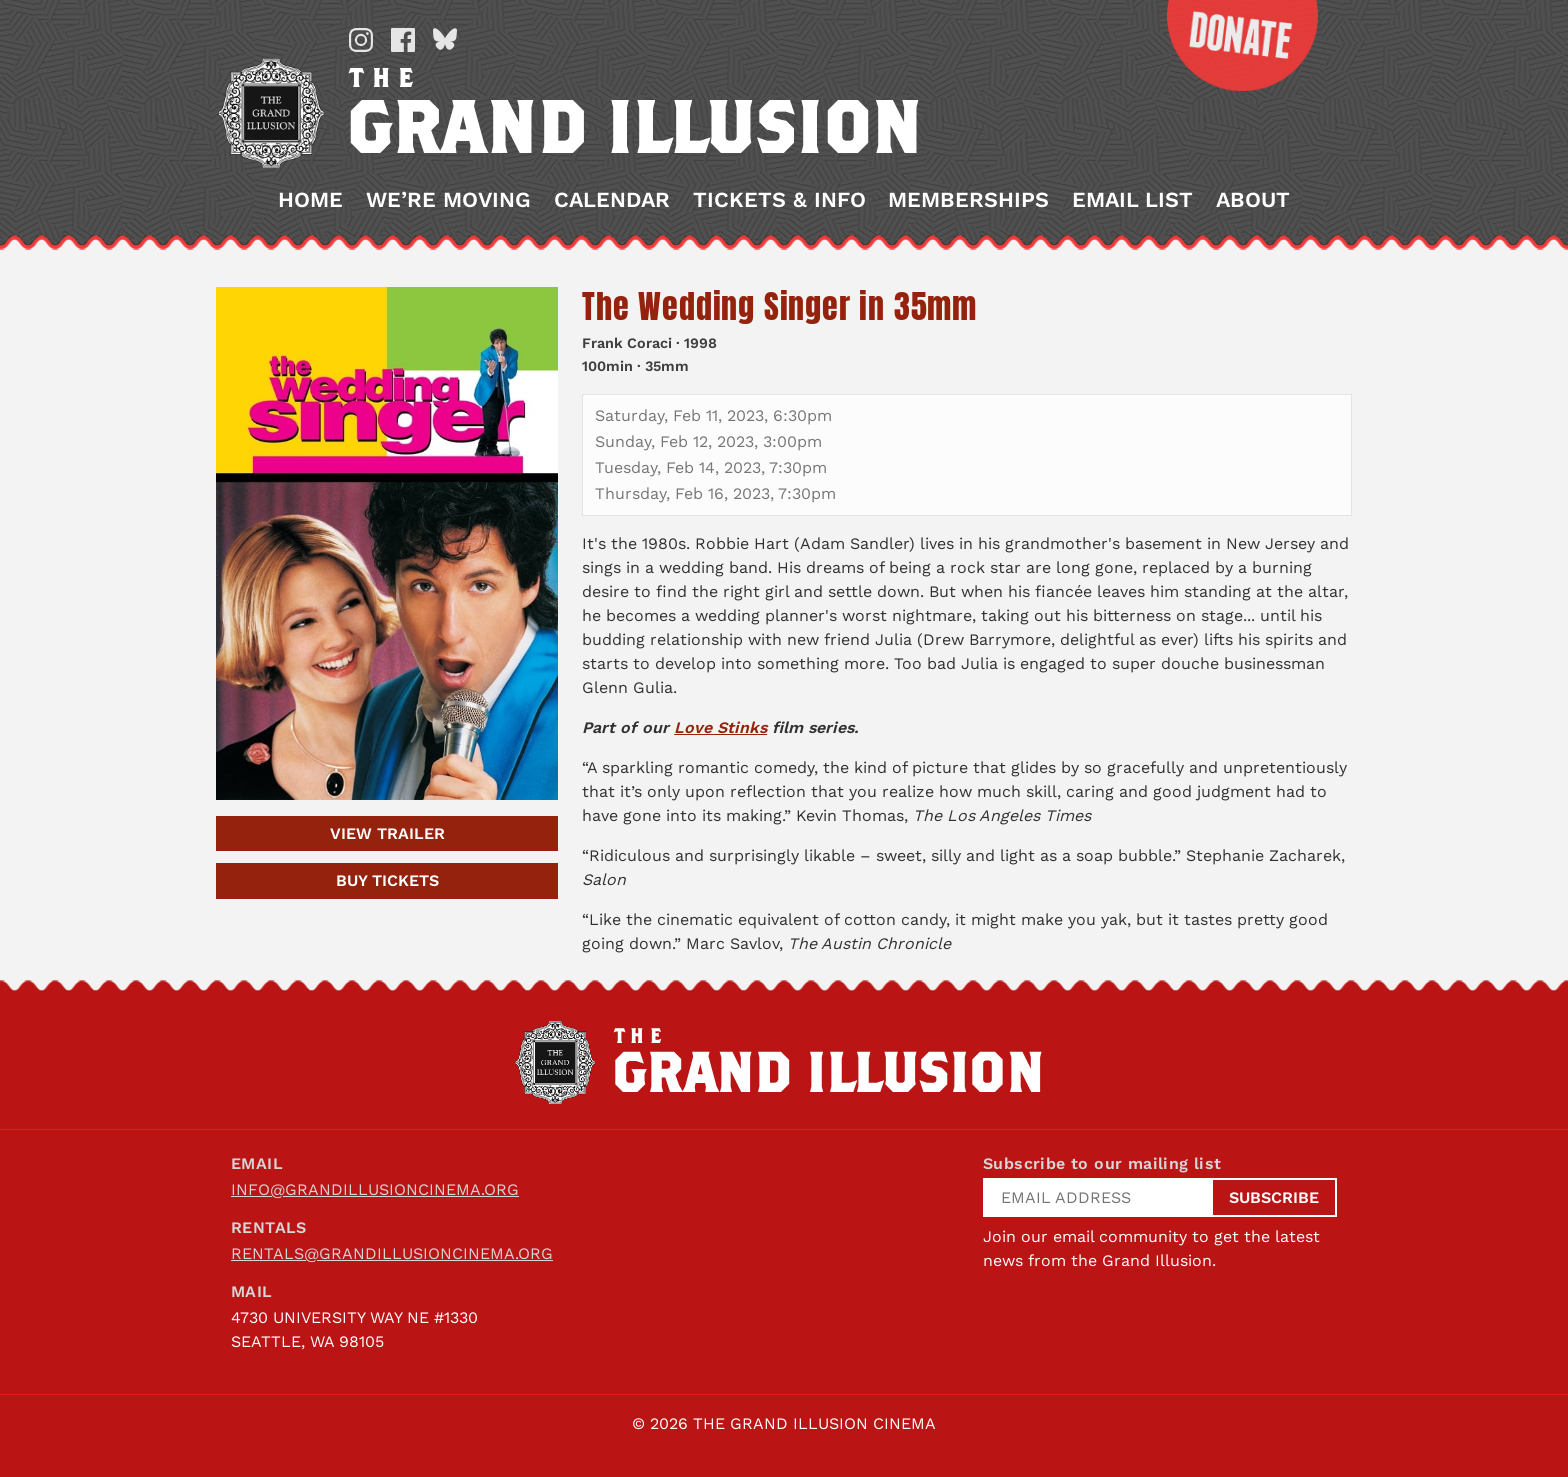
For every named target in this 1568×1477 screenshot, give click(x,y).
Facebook (403, 40)
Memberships (968, 200)
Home (310, 200)
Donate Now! (1227, 45)
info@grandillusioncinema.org (375, 1189)
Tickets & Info (779, 200)
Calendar (612, 200)
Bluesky (445, 40)
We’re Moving (448, 200)
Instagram (361, 40)
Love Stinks (720, 727)
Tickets (387, 880)
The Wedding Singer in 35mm (779, 306)
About (1253, 200)
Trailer (387, 833)
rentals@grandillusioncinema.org (392, 1253)
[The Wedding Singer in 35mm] (387, 543)
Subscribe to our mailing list (1102, 1163)
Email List (1132, 200)
